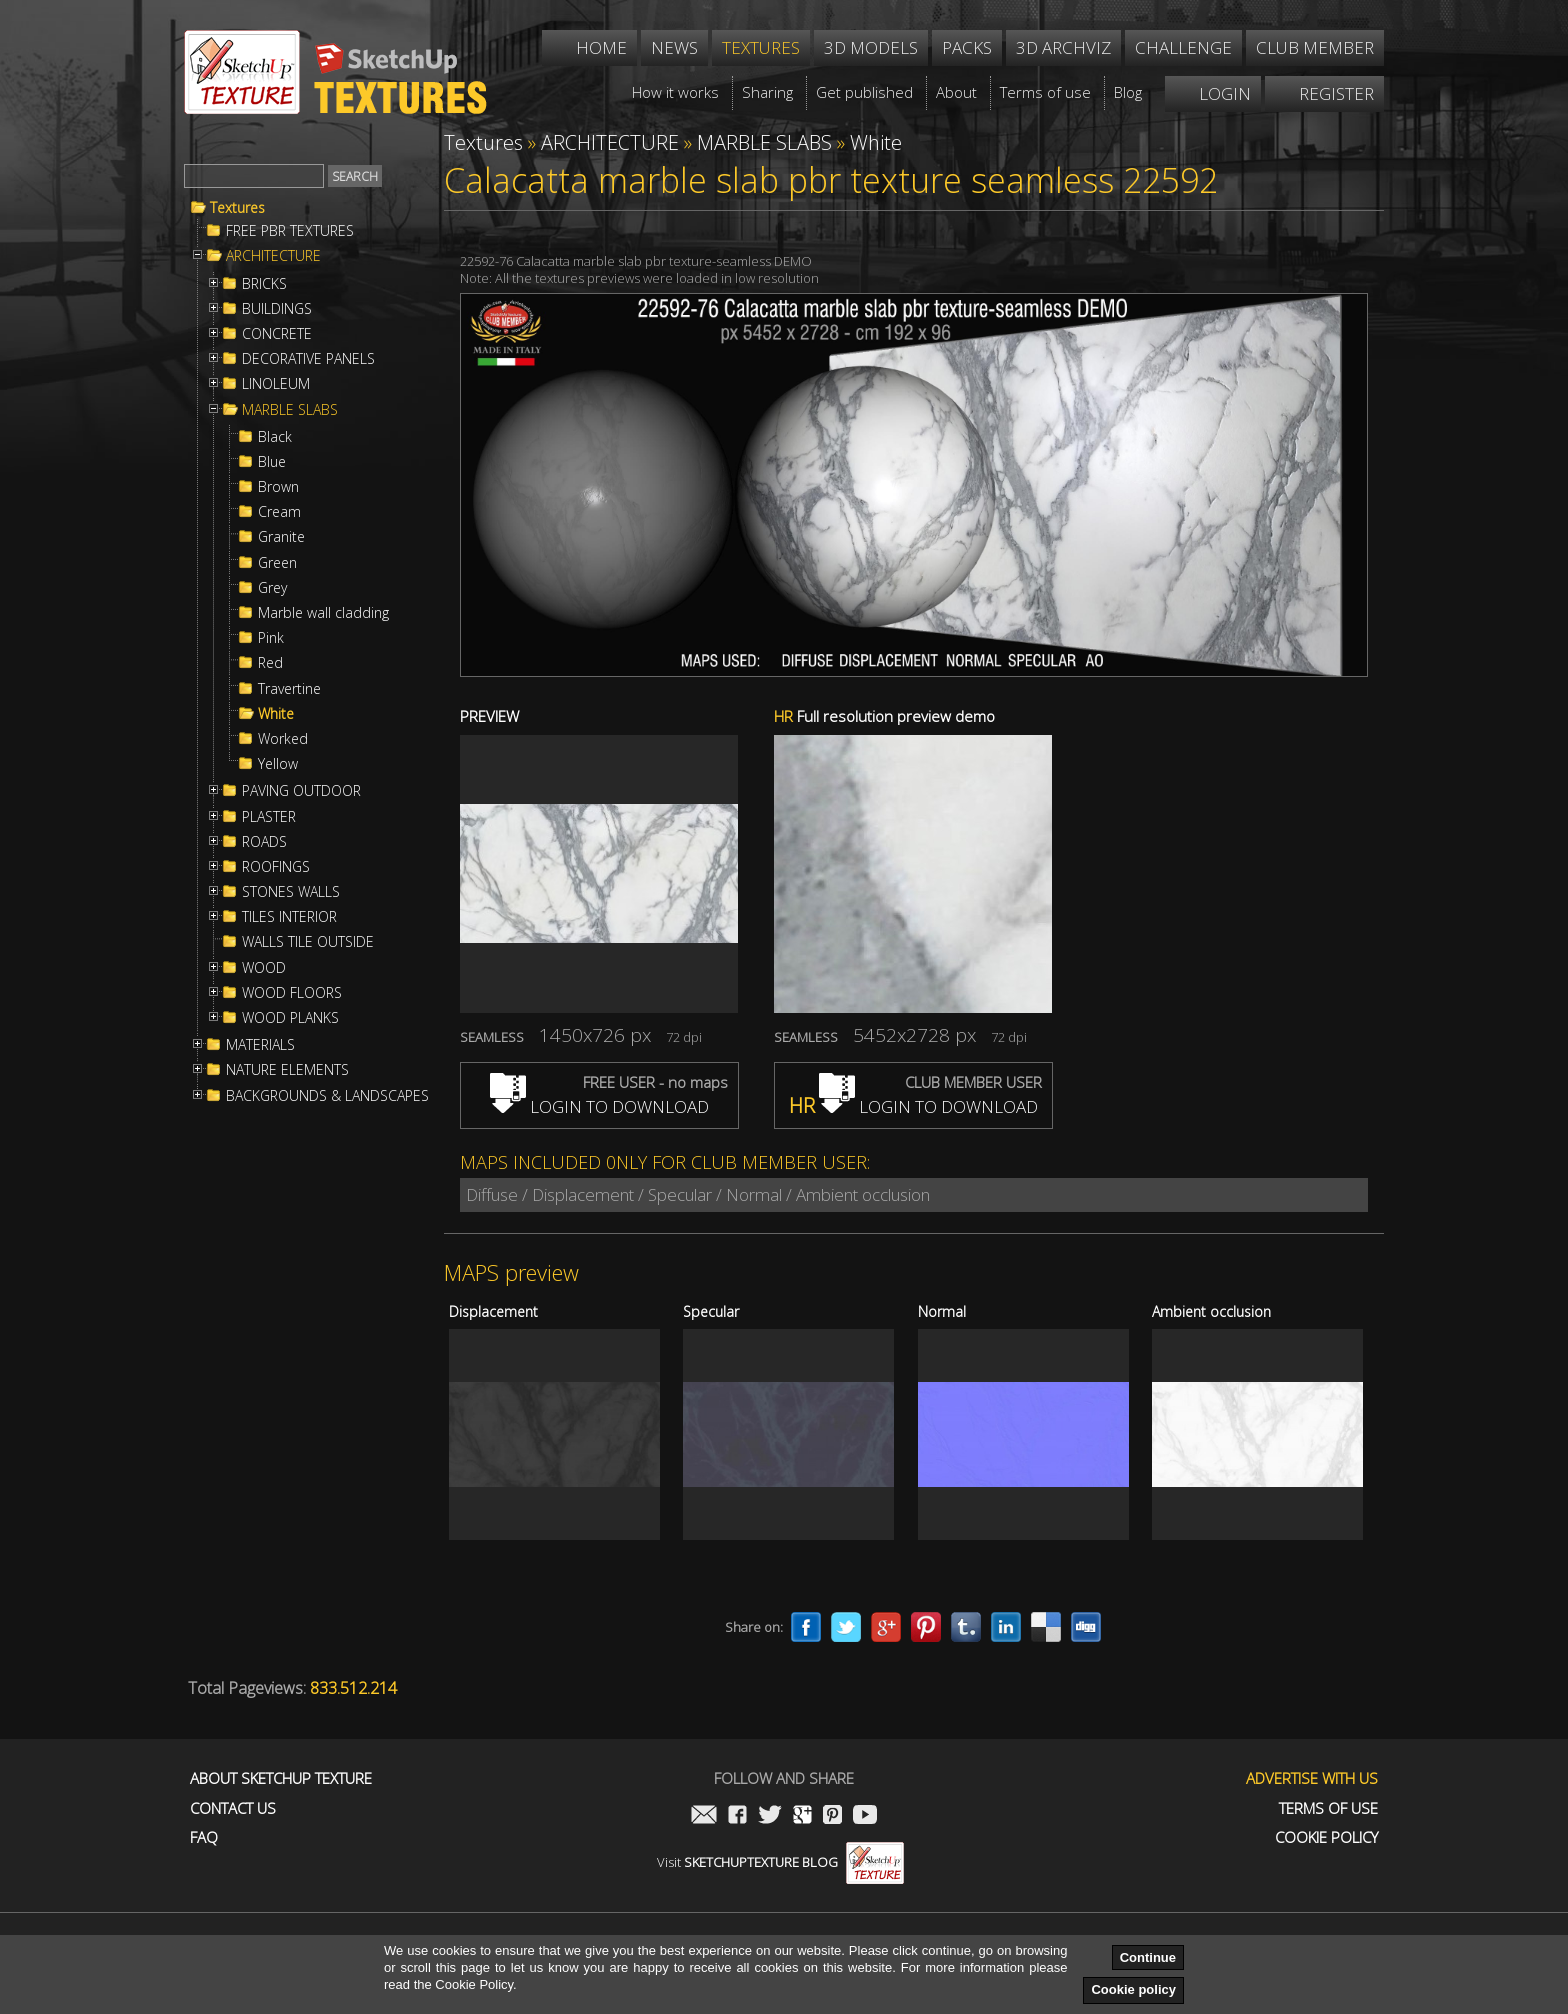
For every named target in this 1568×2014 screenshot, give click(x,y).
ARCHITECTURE (273, 256)
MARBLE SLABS (290, 410)
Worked (283, 739)
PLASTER (269, 817)
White (276, 714)
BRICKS (264, 284)
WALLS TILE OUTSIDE (308, 942)
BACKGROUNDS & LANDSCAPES (327, 1096)
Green (277, 563)
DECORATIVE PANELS (308, 359)
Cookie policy (1133, 1989)
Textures (237, 208)
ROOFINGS (276, 867)
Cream (279, 512)
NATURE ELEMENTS (287, 1070)
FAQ (204, 1837)
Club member (1315, 47)
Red (270, 663)
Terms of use (1328, 1808)
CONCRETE (277, 334)
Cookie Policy (1326, 1837)
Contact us (233, 1808)
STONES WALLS (291, 892)
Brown (278, 487)
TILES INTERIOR (289, 917)
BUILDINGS (277, 309)
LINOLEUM (276, 384)
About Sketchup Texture (281, 1778)
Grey (272, 588)
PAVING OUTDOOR (301, 791)
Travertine (289, 689)
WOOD (264, 968)
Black (275, 437)
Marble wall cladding (323, 613)
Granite (281, 537)
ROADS (264, 842)
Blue (272, 462)
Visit (780, 1862)
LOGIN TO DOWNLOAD (599, 1106)
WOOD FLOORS (292, 993)
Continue (1148, 1957)
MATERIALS (260, 1045)
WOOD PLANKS (290, 1018)
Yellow (278, 764)
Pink (271, 638)
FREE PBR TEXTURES (290, 231)
